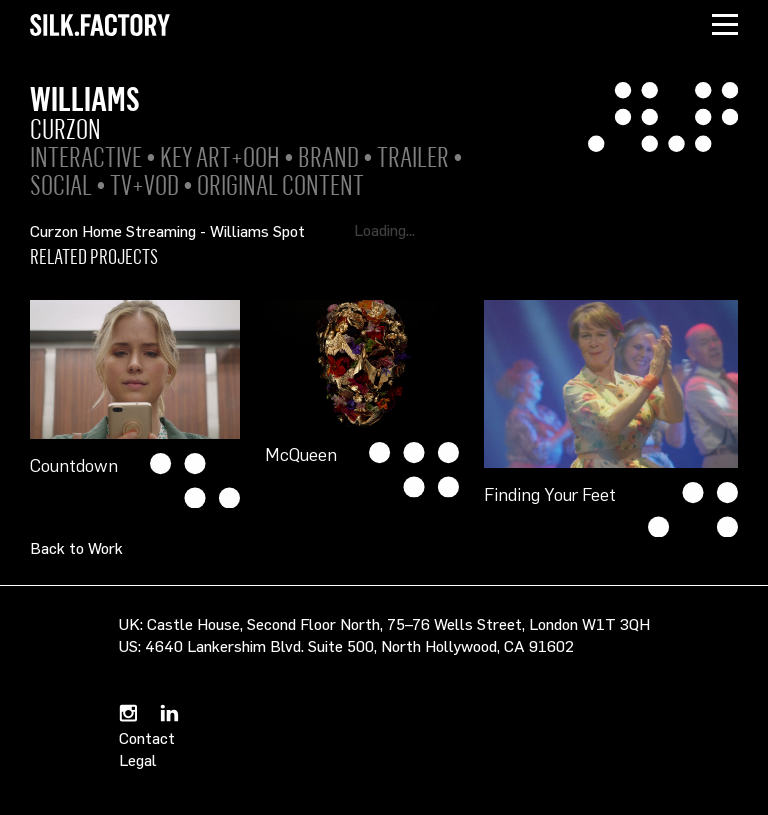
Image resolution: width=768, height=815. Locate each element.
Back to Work (76, 548)
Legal (138, 760)
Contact (147, 738)
